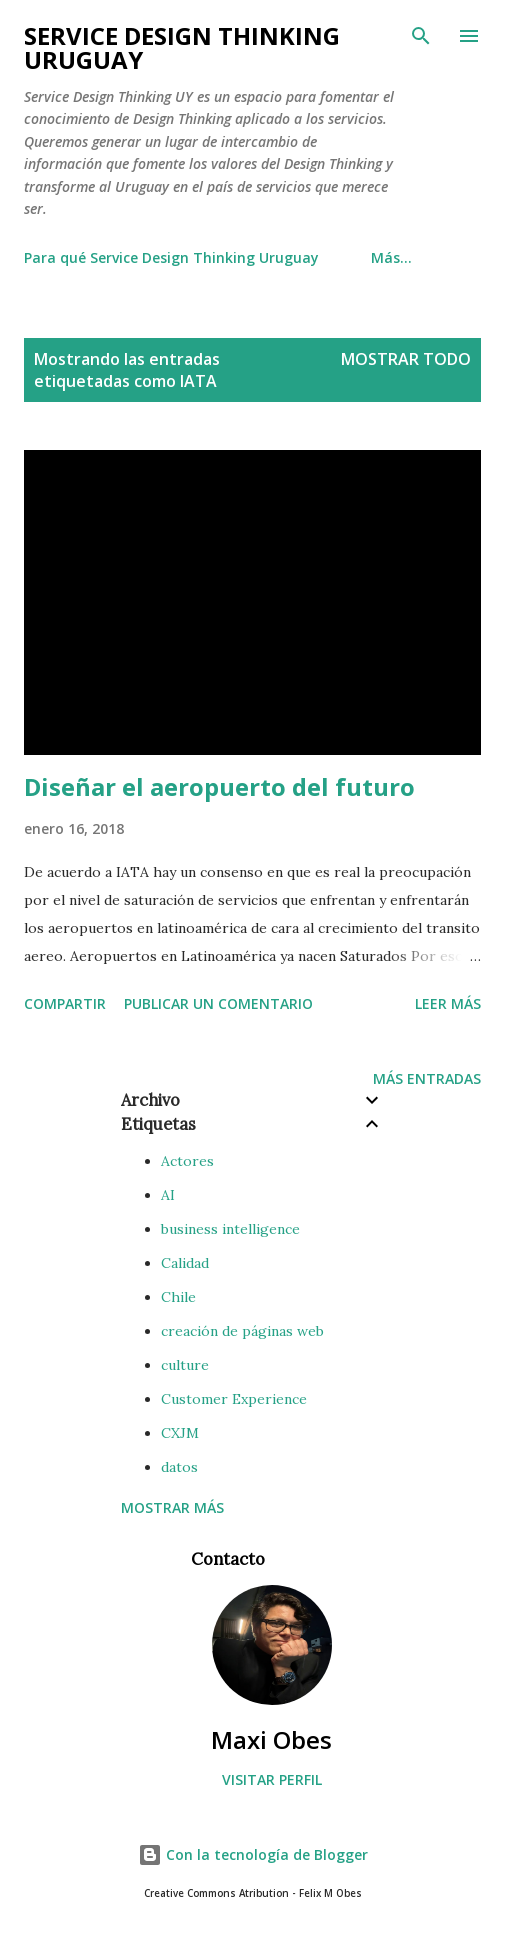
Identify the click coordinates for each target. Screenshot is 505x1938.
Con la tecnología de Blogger (253, 1854)
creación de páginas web (242, 1331)
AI (168, 1195)
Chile (178, 1297)
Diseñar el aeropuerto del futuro (219, 786)
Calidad (185, 1263)
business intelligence (230, 1229)
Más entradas (427, 1078)
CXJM (180, 1433)
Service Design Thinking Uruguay (182, 47)
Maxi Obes (271, 1739)
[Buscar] (421, 36)
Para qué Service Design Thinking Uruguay (171, 257)
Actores (187, 1161)
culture (185, 1365)
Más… (391, 257)
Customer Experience (234, 1399)
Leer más (448, 1003)
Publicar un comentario (218, 1003)
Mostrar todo (406, 359)
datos (179, 1467)
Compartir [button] (65, 1003)
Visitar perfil (272, 1779)
